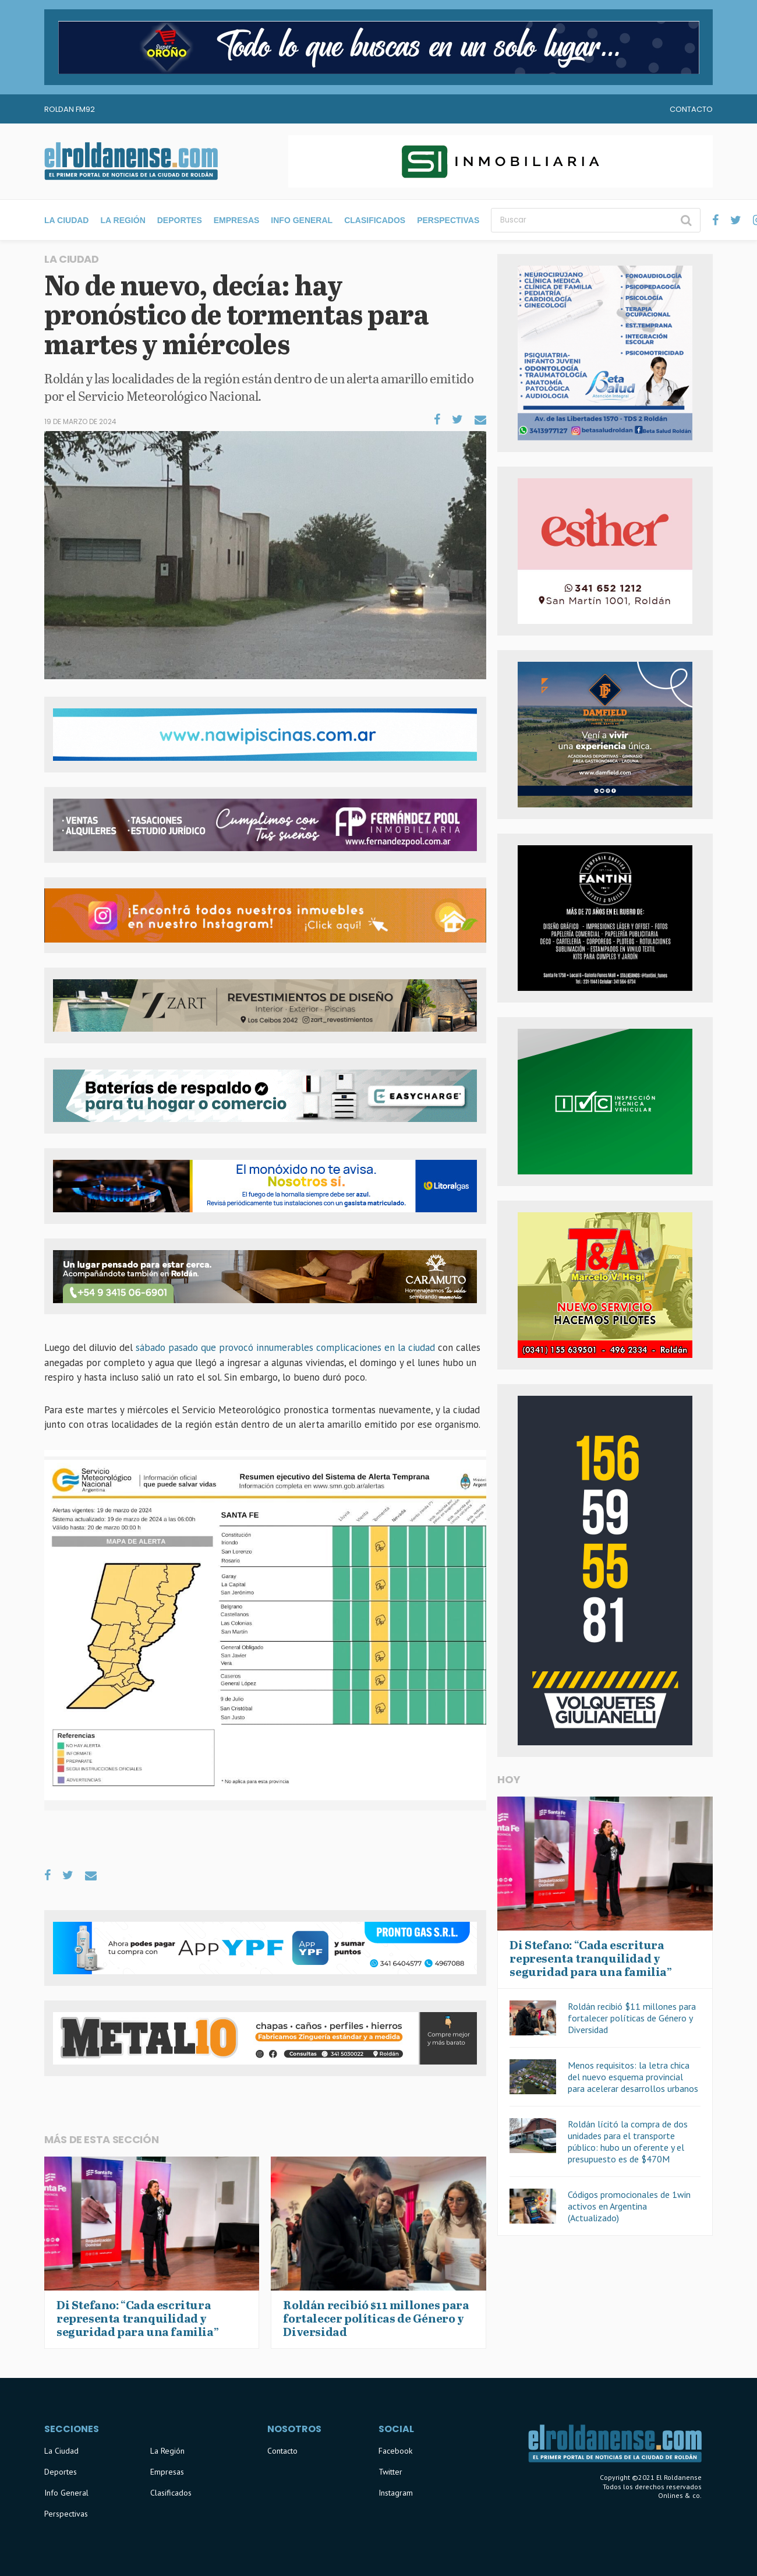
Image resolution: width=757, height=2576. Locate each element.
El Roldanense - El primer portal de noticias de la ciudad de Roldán (131, 161)
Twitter (390, 2471)
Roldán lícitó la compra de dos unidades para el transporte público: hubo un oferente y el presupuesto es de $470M (628, 2141)
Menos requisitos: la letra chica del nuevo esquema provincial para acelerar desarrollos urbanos (633, 2076)
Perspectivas (448, 220)
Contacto (691, 109)
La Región (122, 220)
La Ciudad (66, 220)
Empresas (237, 220)
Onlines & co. (680, 2495)
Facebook (395, 2451)
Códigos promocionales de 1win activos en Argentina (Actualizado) (629, 2206)
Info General (301, 220)
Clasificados (374, 220)
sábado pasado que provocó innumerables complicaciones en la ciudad (284, 1347)
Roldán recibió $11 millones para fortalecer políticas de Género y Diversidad (632, 2017)
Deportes (179, 220)
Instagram (395, 2492)
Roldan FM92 (69, 109)
